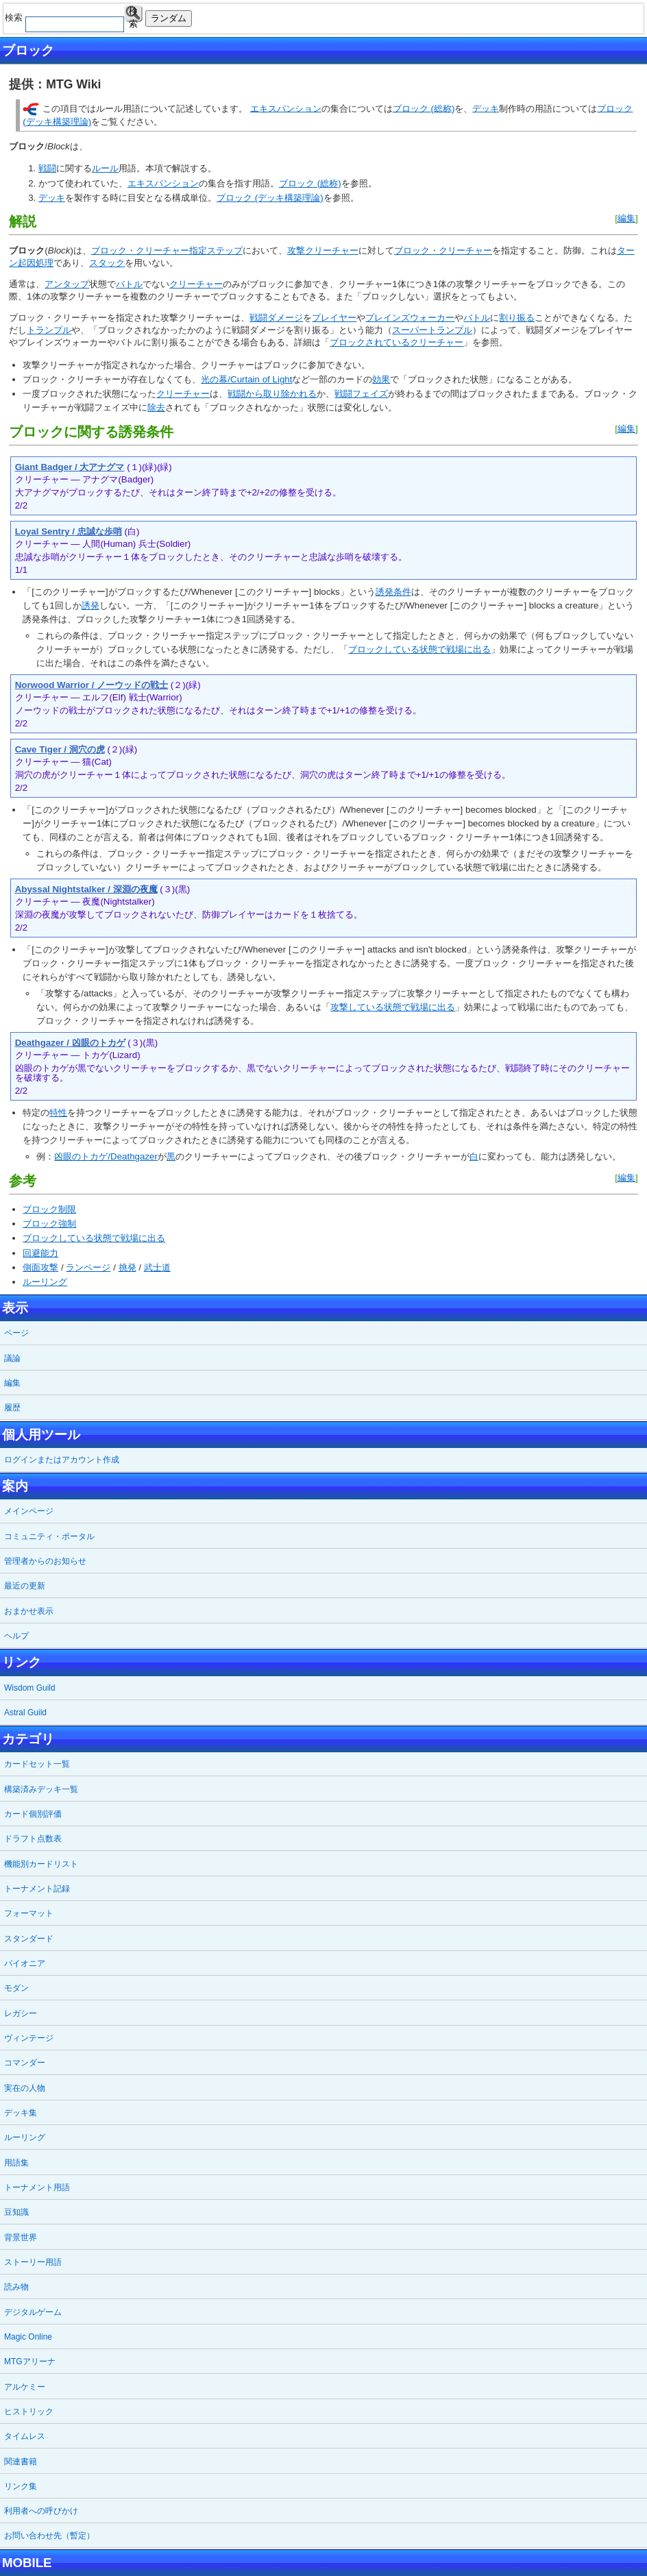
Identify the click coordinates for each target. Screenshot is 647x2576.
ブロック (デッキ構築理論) (270, 198)
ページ (16, 1333)
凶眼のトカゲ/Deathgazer (106, 1156)
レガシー (20, 2013)
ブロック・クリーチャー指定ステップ (167, 250)
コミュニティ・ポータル (49, 1536)
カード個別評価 (33, 1814)
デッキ (485, 108)
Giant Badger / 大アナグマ (70, 467)
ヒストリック (28, 2411)
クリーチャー (196, 284)
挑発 (127, 1267)
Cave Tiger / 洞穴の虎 (60, 749)
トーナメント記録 (37, 1888)
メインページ (28, 1511)
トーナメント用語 (37, 2187)
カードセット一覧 (37, 1764)
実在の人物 (24, 2088)
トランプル (49, 330)
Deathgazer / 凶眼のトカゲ (70, 1043)
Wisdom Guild (30, 1688)
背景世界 (20, 2237)
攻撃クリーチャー (322, 250)
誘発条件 (393, 592)
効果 (381, 379)
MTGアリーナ (30, 2361)
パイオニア (24, 1963)
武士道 (157, 1267)
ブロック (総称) (424, 108)
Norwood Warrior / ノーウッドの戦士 (91, 685)
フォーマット (28, 1913)
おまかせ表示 (28, 1611)
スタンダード (28, 1938)
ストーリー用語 (33, 2262)
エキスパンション (285, 108)
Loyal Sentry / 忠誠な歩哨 (68, 531)
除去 (156, 407)
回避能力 (40, 1253)
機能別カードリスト (41, 1864)
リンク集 (20, 2486)
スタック (107, 263)
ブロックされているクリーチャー (396, 342)
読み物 (16, 2287)
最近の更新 (24, 1586)
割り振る (517, 317)
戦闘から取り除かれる (272, 394)
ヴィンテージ (28, 2038)
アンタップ (67, 284)
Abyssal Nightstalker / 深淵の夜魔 (86, 889)
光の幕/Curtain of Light (246, 379)
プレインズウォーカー (409, 317)
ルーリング (45, 1282)
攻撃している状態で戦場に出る (392, 1007)
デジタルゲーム (33, 2312)
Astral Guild (25, 1712)
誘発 (90, 605)
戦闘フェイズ (361, 394)
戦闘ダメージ (276, 317)
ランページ (88, 1267)
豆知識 (16, 2212)
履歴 (12, 1407)
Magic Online (28, 2337)
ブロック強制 (49, 1223)
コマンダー (24, 2063)
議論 (12, 1358)
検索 (133, 14)
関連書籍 (20, 2461)
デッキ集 (20, 2113)
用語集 (16, 2163)
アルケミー (24, 2387)
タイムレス (24, 2436)
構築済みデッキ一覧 (41, 1789)
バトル (129, 284)
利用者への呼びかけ (41, 2511)
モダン (16, 1988)
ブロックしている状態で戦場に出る (419, 649)
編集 (626, 218)
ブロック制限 (49, 1209)
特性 (58, 1112)
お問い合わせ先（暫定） (49, 2535)
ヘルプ (16, 1636)
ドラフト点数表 (33, 1838)
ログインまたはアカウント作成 (61, 1459)
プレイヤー (334, 317)
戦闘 (47, 168)
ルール (105, 168)
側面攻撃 (40, 1267)
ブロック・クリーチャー (443, 250)
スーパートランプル (432, 330)
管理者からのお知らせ (45, 1561)
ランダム (168, 18)
